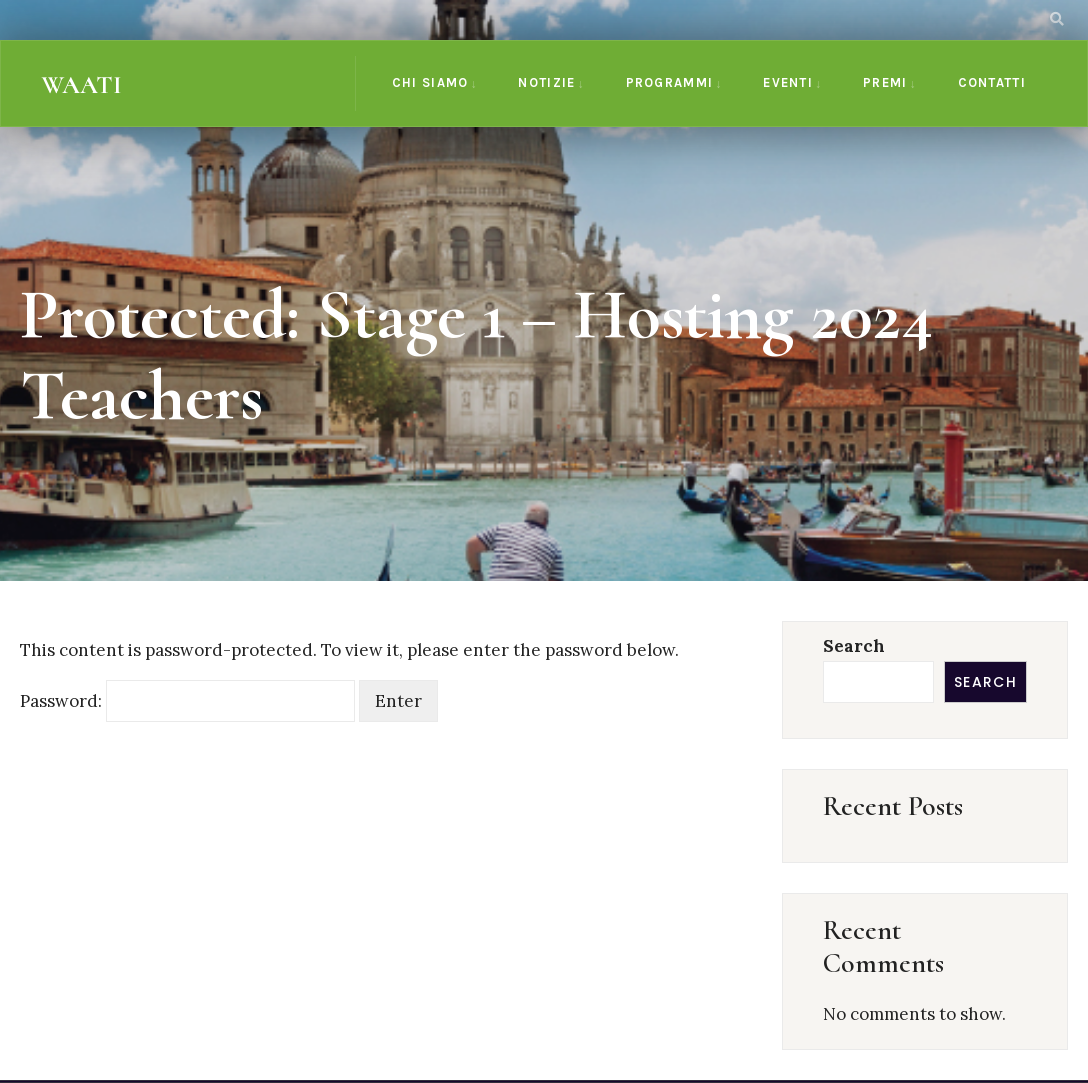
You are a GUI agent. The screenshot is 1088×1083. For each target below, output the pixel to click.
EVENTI (788, 82)
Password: (187, 701)
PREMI (885, 82)
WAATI (81, 85)
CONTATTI (992, 82)
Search (854, 646)
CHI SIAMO (430, 82)
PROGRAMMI (670, 82)
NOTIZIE (546, 82)
